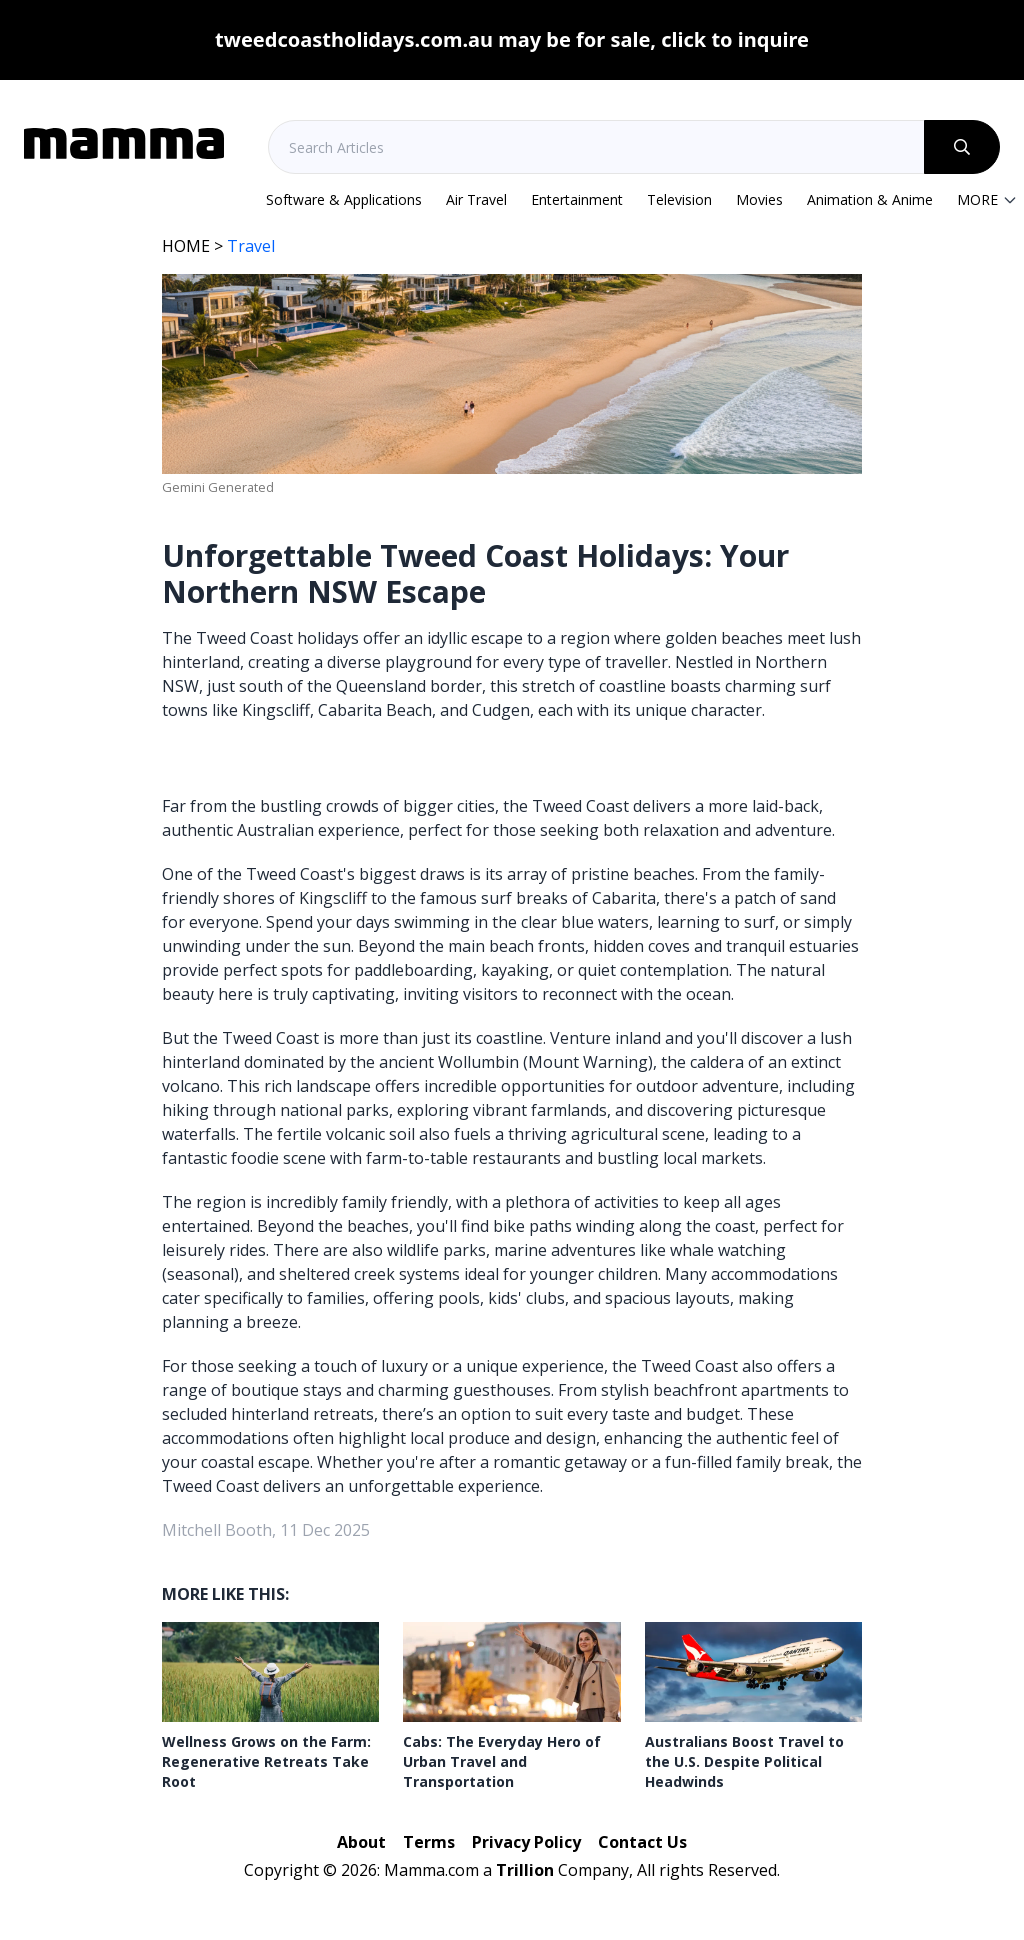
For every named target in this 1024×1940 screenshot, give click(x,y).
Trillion (525, 1870)
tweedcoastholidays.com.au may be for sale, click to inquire (512, 39)
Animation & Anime (870, 199)
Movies (759, 199)
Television (679, 199)
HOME (186, 246)
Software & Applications (344, 199)
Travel (251, 246)
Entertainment (577, 199)
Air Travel (476, 199)
